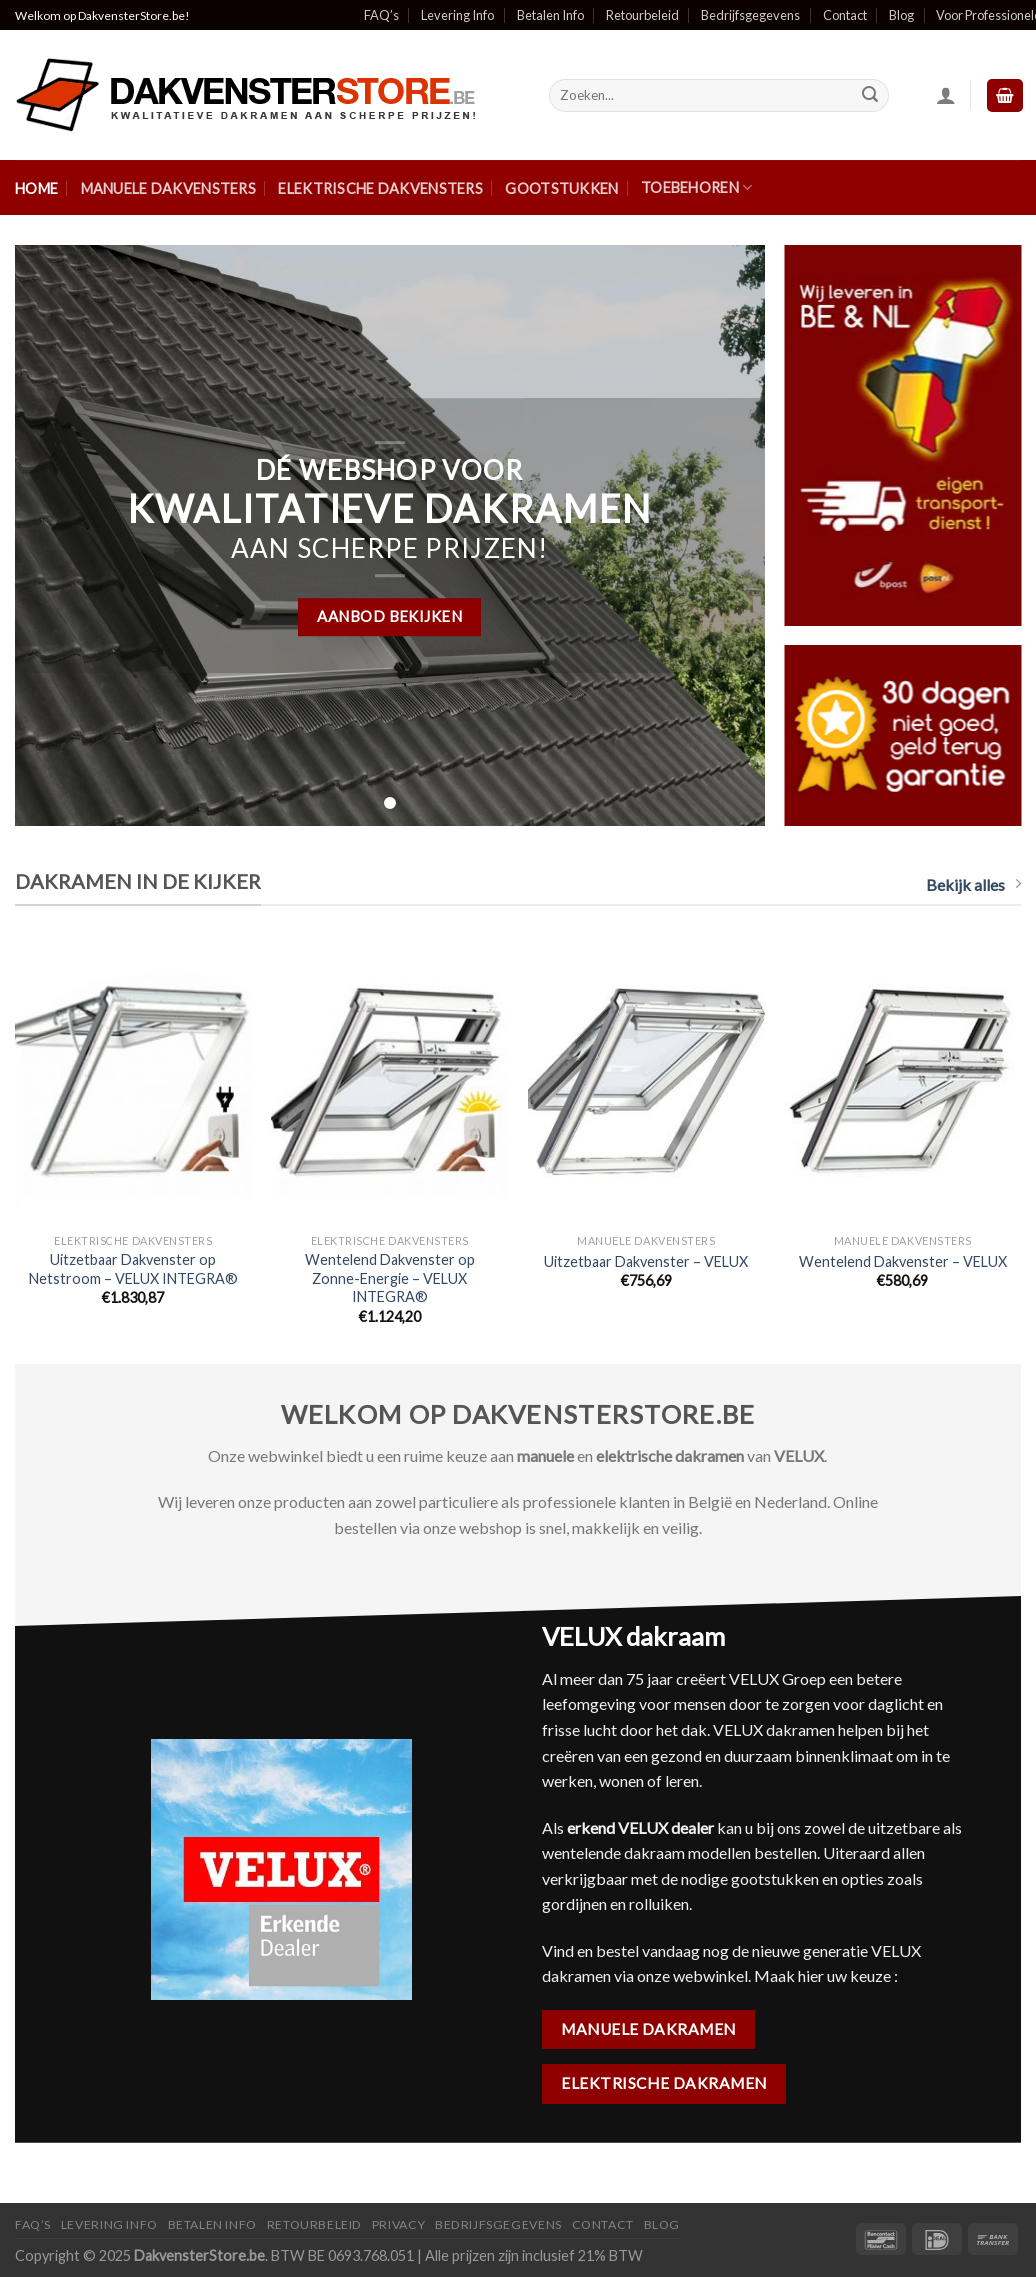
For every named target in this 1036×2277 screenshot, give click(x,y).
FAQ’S (33, 2224)
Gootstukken (561, 188)
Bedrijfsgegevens (750, 15)
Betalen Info (550, 15)
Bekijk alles (973, 884)
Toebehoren (696, 187)
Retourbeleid (642, 15)
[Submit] (870, 96)
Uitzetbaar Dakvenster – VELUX (646, 1261)
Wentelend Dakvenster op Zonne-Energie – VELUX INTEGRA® (390, 1278)
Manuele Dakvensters (168, 188)
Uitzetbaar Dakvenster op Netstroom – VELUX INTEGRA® (133, 1269)
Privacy (398, 2224)
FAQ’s (381, 15)
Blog (901, 15)
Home (36, 188)
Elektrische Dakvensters (380, 188)
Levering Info (457, 15)
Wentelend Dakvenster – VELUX (903, 1261)
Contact (845, 15)
